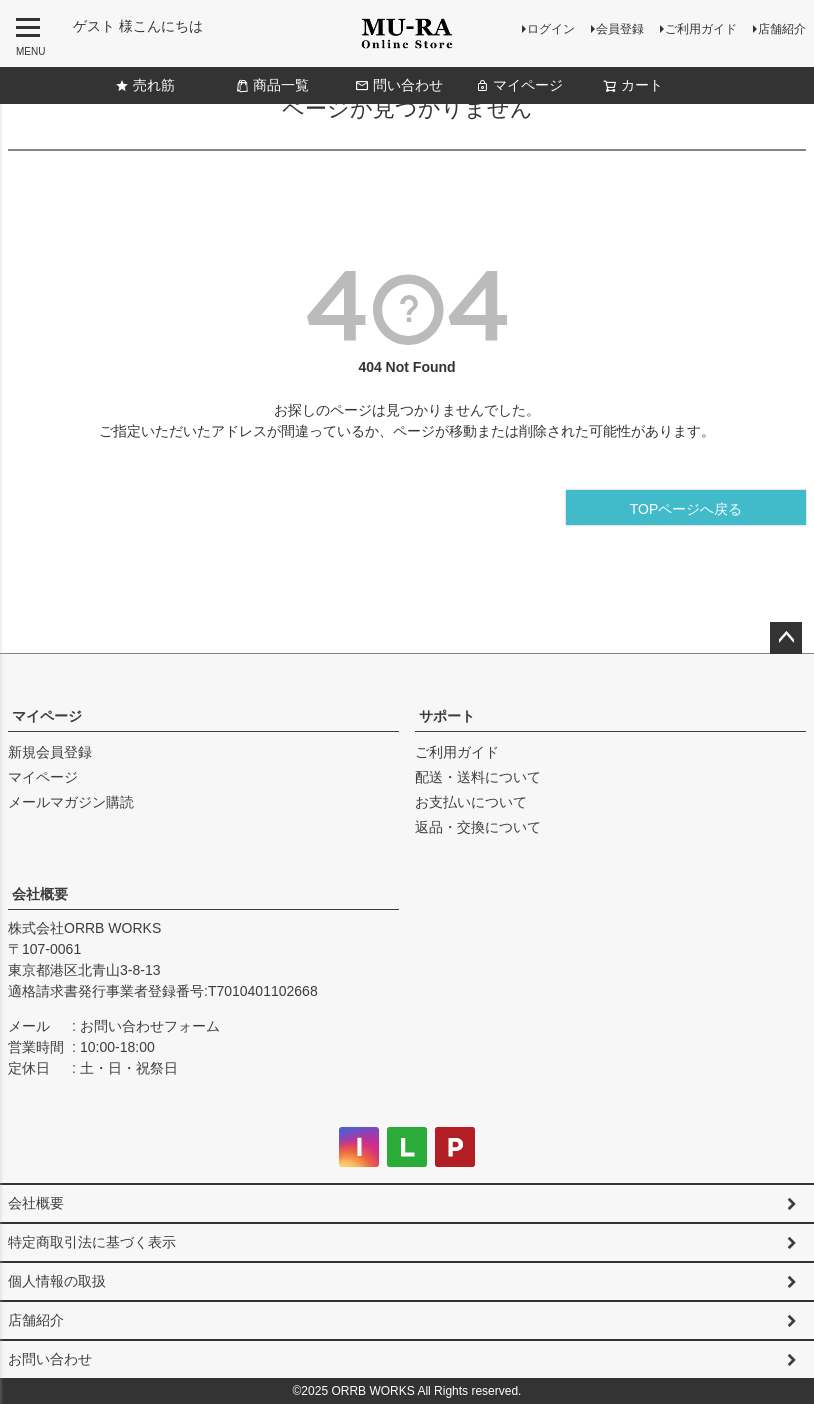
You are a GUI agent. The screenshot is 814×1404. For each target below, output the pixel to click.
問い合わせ (399, 85)
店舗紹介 (782, 29)
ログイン (551, 29)
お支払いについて (471, 802)
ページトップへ (786, 638)
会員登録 (620, 29)
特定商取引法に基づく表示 (92, 1242)
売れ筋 (145, 85)
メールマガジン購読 (71, 802)
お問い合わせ (50, 1359)
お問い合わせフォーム (150, 1026)
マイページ (519, 85)
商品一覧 (272, 85)
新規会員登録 (50, 752)
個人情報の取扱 (57, 1281)
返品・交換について (478, 827)
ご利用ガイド (701, 29)
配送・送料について (478, 777)
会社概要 (40, 894)
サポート (447, 716)
